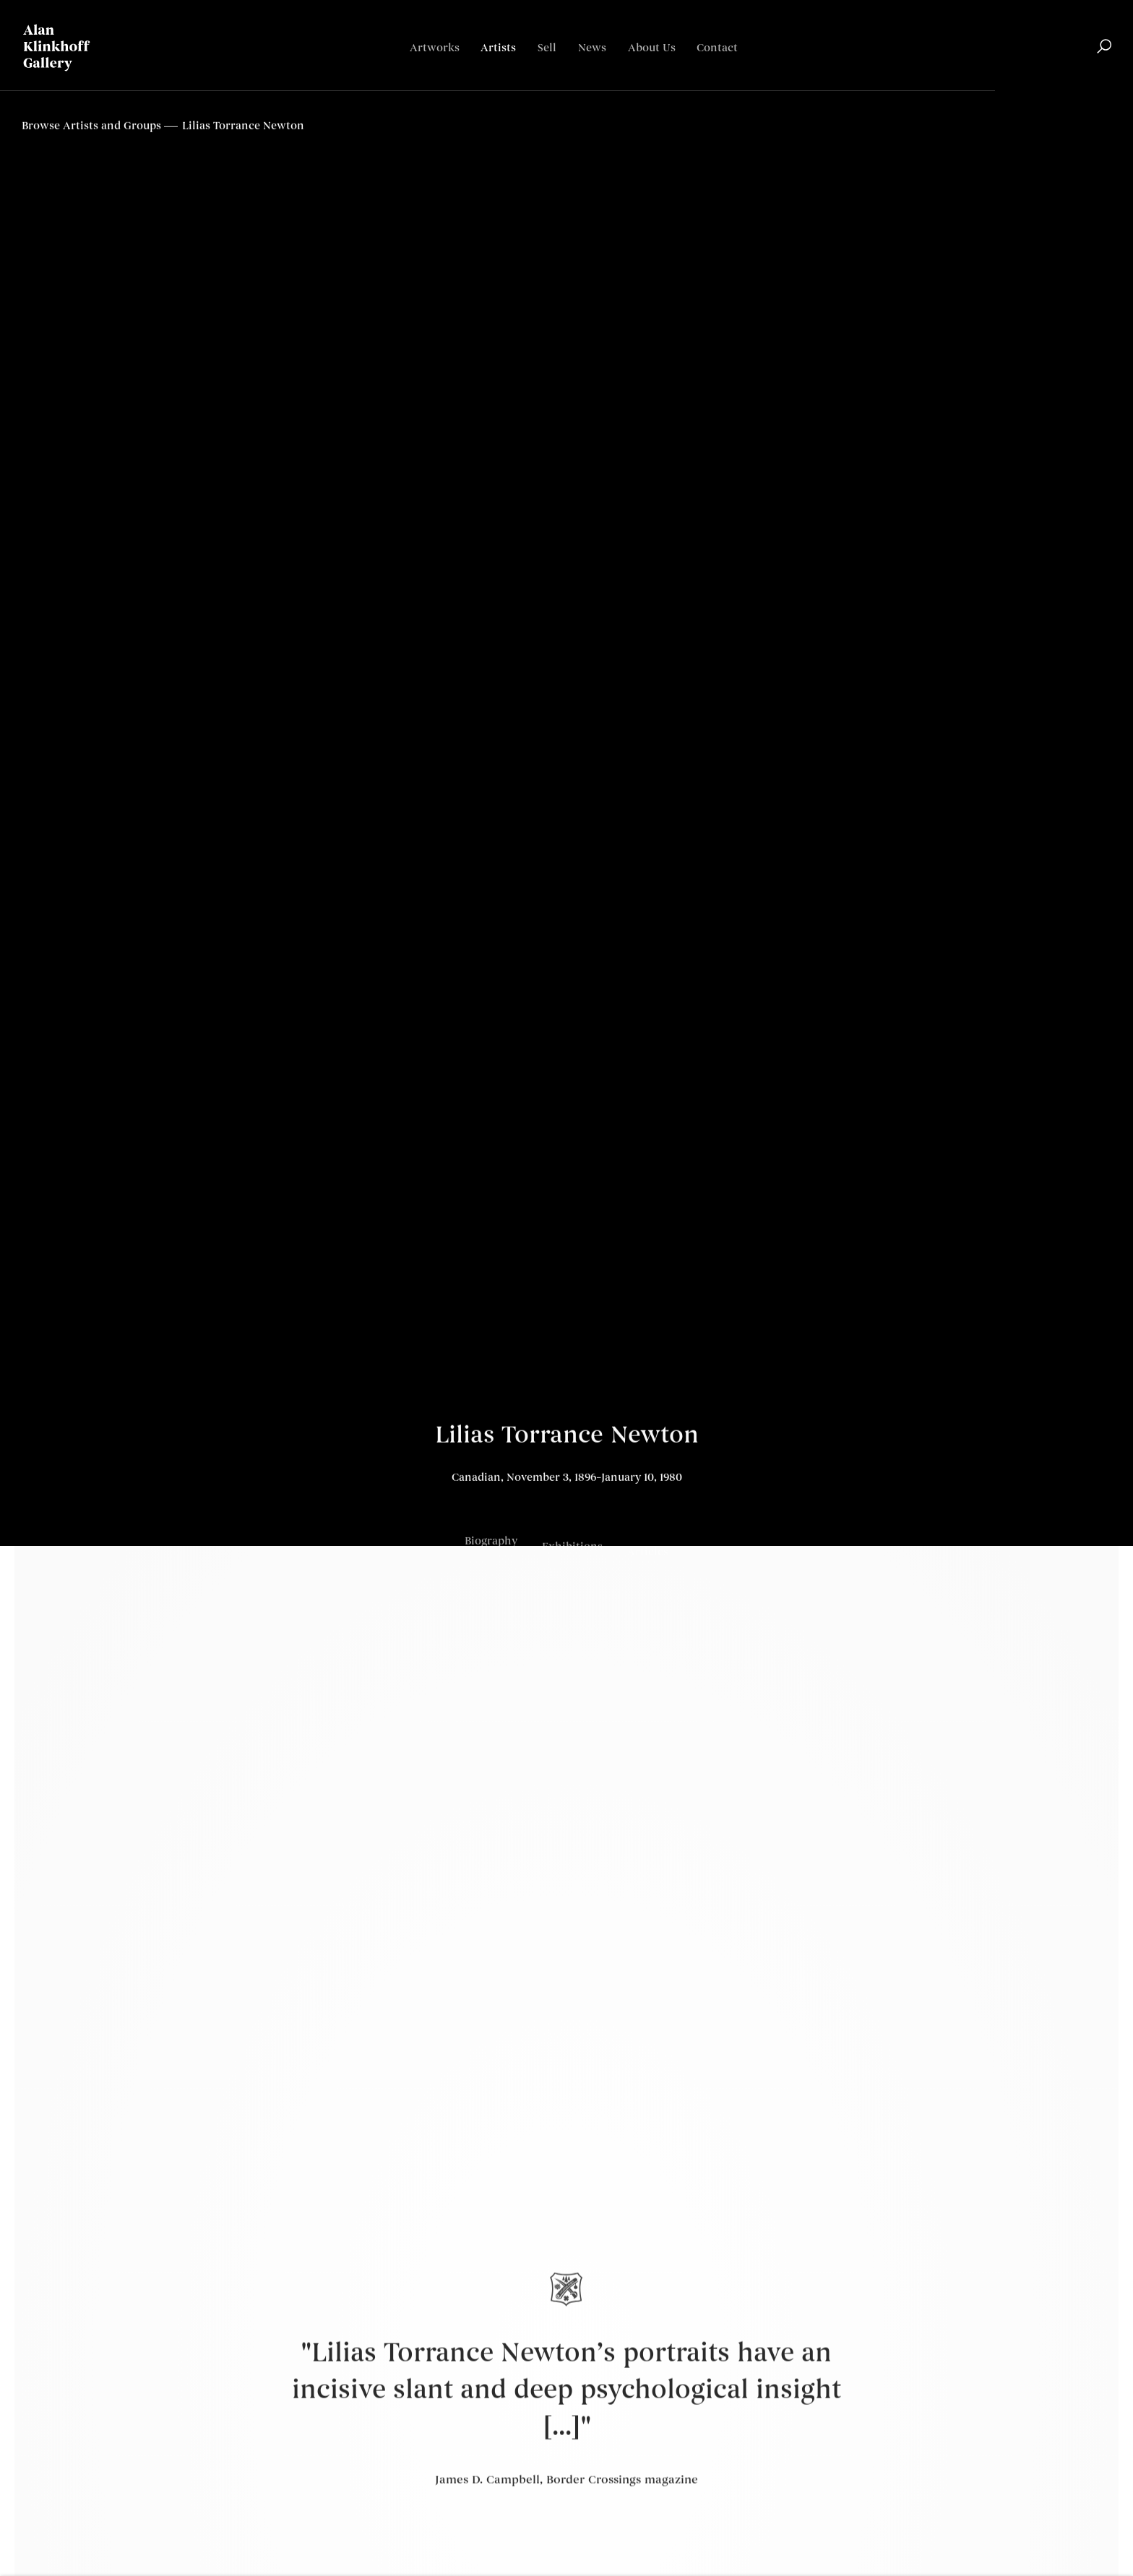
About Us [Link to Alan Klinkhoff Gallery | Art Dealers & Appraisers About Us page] (652, 48)
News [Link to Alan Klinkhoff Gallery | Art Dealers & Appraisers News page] (592, 48)
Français (1089, 91)
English (1039, 91)
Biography (491, 1548)
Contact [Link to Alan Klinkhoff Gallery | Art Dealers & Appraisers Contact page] (717, 48)
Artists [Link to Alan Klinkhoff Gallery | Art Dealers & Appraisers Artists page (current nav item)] (498, 48)
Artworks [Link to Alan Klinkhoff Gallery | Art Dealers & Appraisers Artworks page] (435, 48)
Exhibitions (572, 1557)
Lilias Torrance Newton (567, 1439)
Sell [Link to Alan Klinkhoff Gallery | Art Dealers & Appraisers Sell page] (547, 48)
